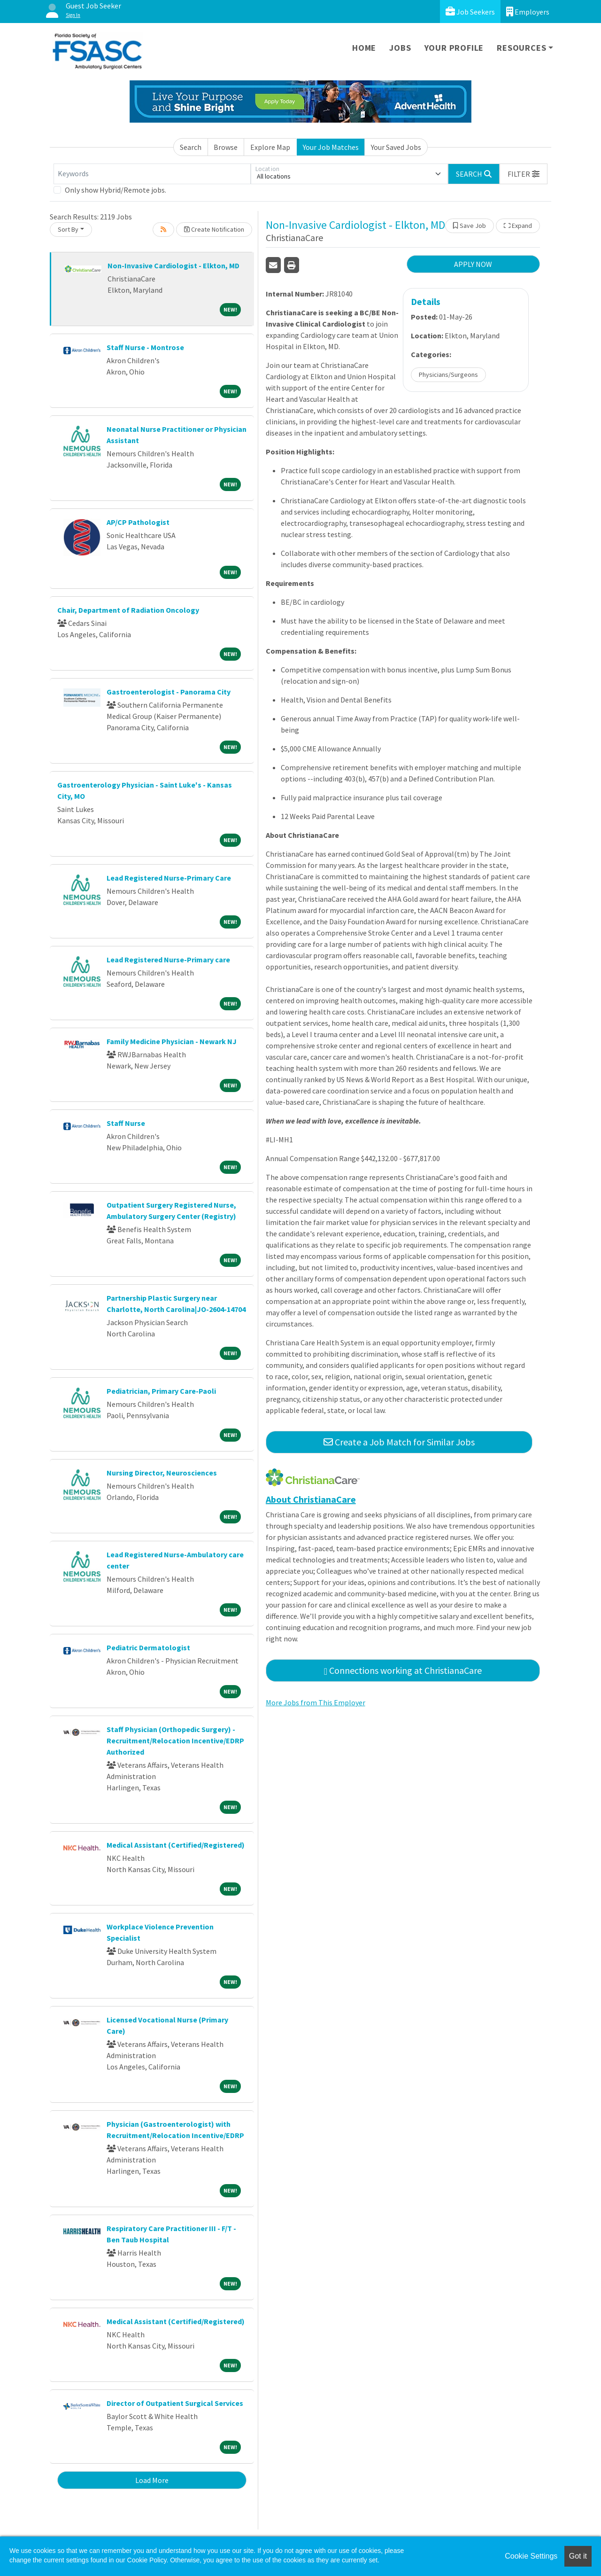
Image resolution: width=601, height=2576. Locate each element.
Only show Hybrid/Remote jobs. (115, 190)
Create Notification (214, 229)
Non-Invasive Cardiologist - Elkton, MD (173, 265)
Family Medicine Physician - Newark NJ (172, 1041)
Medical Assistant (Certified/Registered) (176, 1845)
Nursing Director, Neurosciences (162, 1472)
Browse (226, 147)
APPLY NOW (473, 264)
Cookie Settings (531, 2556)
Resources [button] (521, 47)
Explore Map (270, 147)
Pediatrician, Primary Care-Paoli (161, 1391)
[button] (523, 174)
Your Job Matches (331, 147)
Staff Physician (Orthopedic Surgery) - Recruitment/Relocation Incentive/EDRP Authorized (175, 1740)
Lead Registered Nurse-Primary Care (169, 877)
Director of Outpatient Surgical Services (175, 2403)
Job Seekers (470, 11)
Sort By (68, 229)
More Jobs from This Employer (315, 1702)
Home (364, 47)
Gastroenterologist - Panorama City (169, 691)
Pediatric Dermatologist (148, 1647)
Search (190, 147)
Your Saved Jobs (396, 147)
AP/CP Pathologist (138, 522)
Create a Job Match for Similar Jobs (399, 1442)
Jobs (400, 47)
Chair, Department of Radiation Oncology (128, 610)
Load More (152, 2480)
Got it (578, 2556)
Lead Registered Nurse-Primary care (168, 959)
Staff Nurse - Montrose (145, 347)
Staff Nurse (126, 1123)
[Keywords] (152, 174)
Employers (527, 11)
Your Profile (454, 47)
